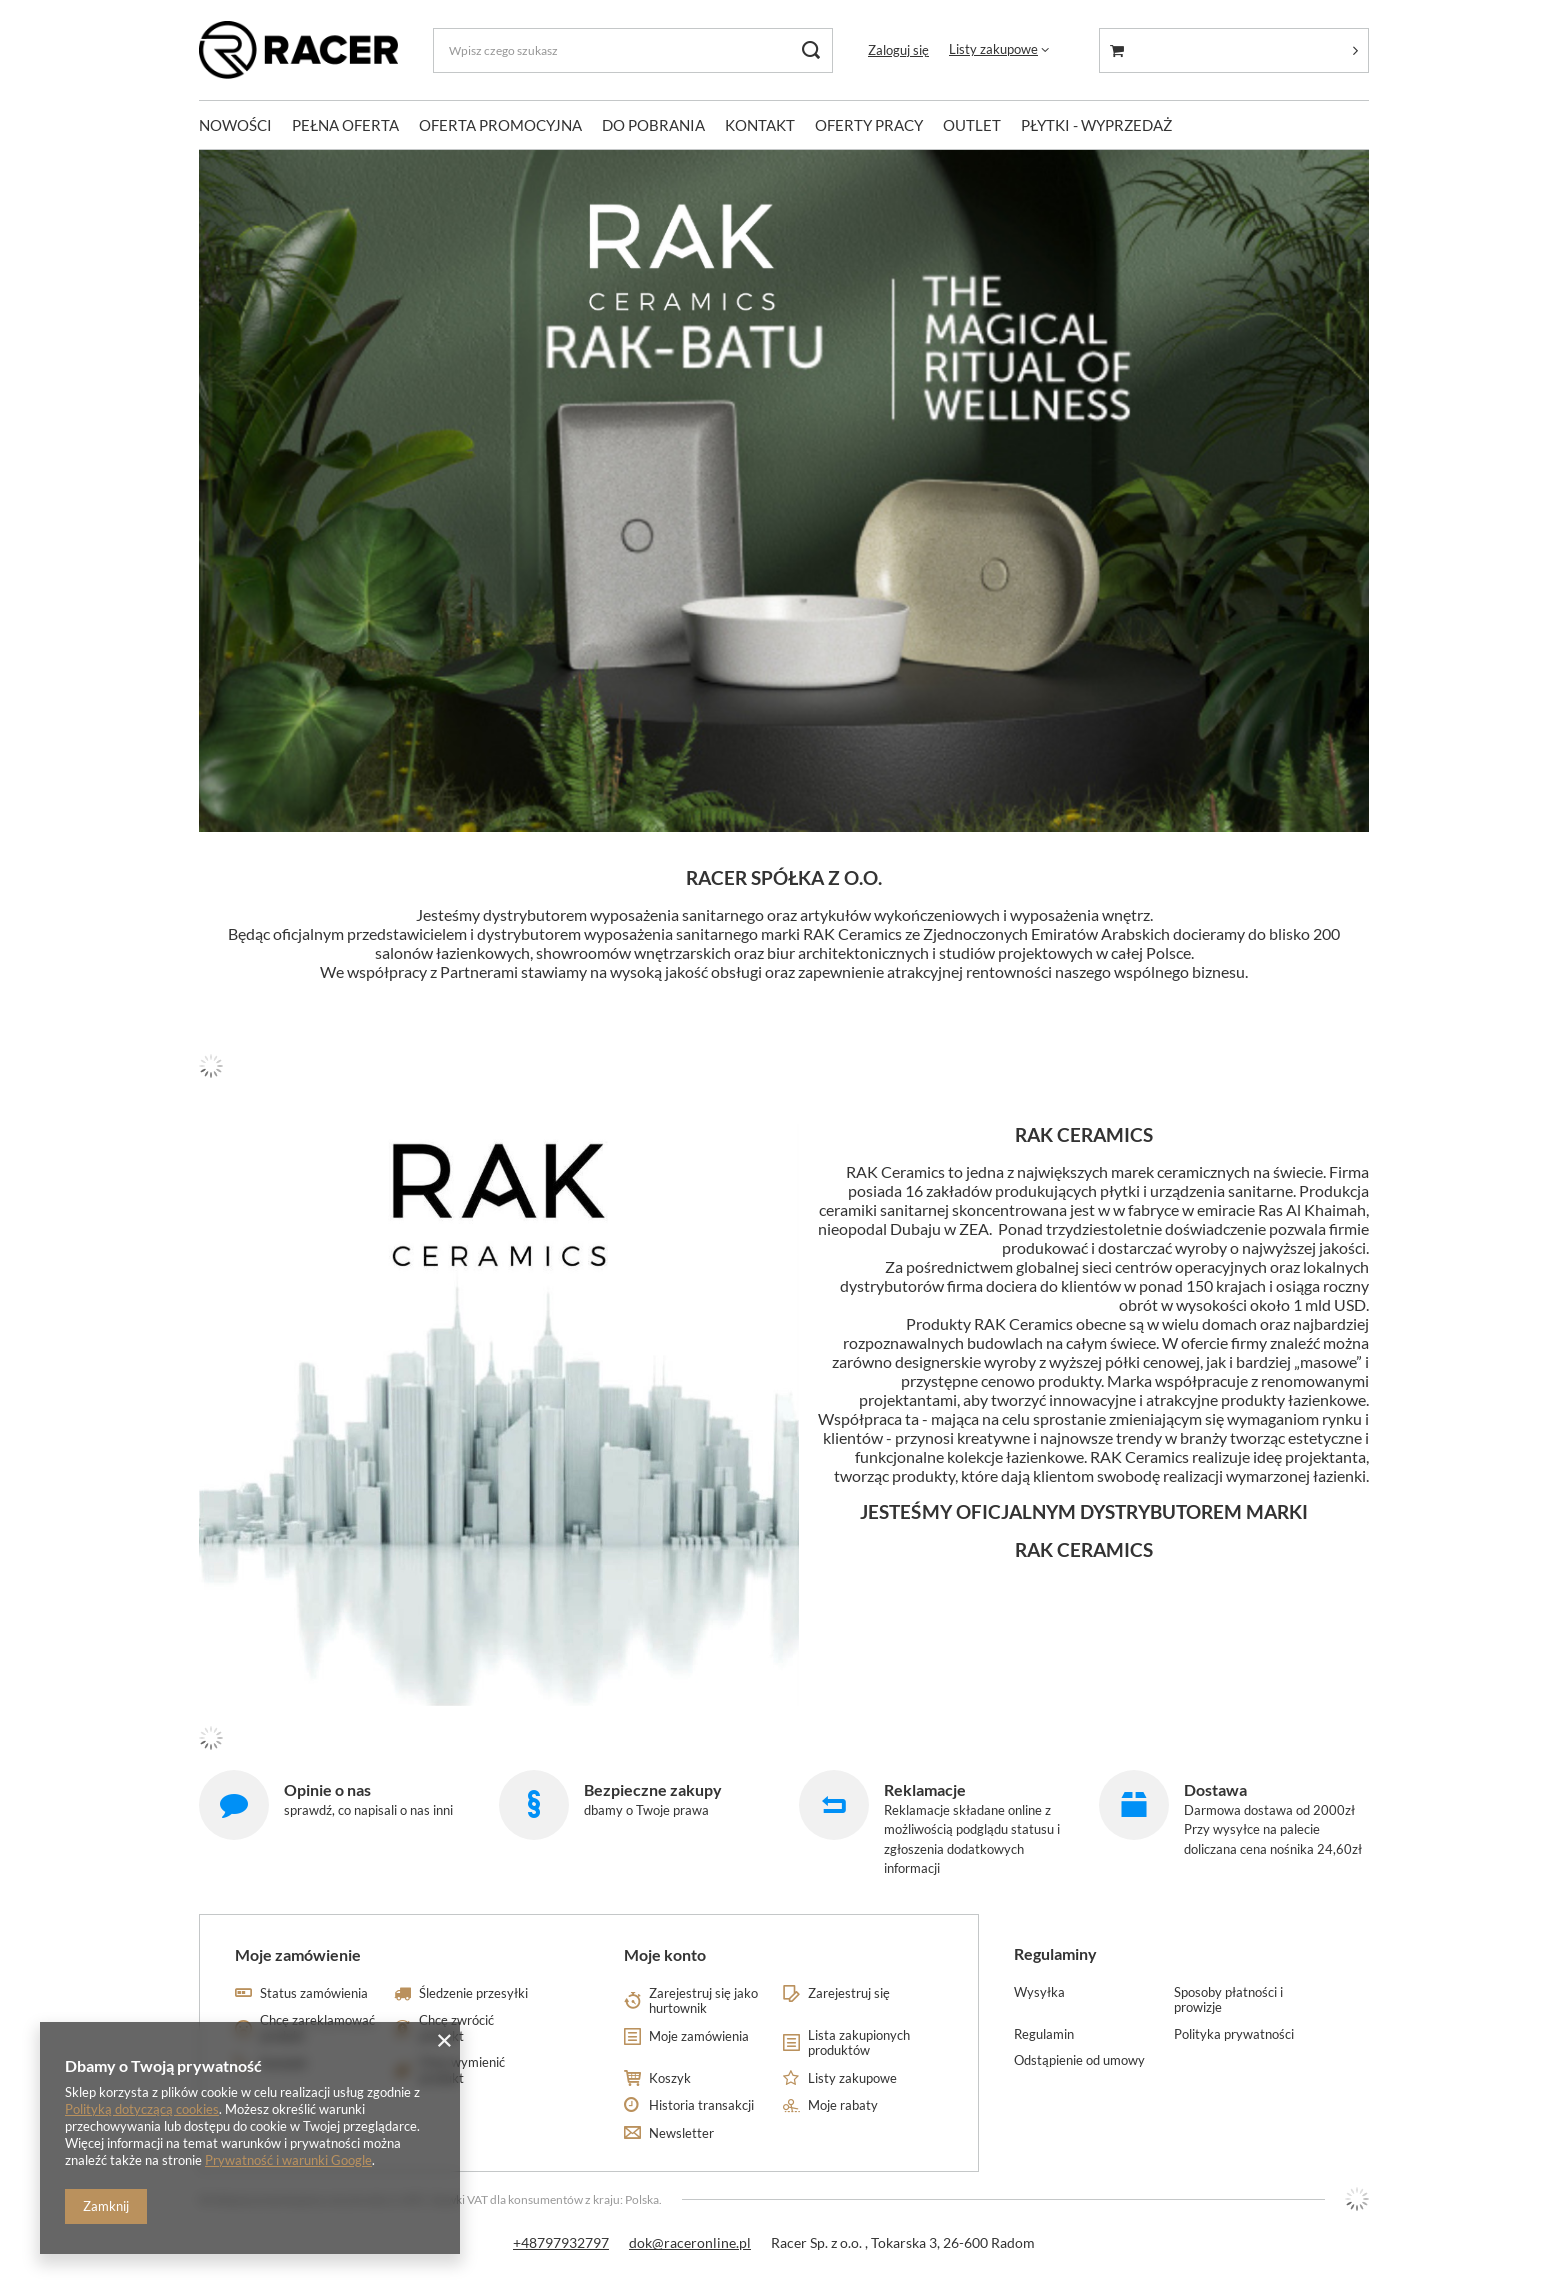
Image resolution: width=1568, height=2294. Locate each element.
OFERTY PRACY (869, 125)
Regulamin (1044, 2034)
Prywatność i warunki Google (288, 2160)
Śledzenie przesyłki (473, 1993)
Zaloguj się (898, 50)
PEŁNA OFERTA (345, 125)
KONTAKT (760, 125)
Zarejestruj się (849, 1993)
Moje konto (665, 1954)
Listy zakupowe (993, 49)
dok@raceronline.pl (690, 2242)
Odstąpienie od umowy (1079, 2060)
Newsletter (681, 2133)
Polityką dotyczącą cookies (142, 2109)
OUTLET (972, 125)
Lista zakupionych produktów (859, 2043)
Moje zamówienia (699, 2036)
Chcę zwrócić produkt (456, 2028)
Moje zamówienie (298, 1954)
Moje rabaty (843, 2105)
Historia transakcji (701, 2105)
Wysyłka (1039, 1992)
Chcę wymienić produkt (462, 2070)
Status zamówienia (314, 1993)
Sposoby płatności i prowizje (1228, 2000)
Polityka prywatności (1234, 2034)
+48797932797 (561, 2242)
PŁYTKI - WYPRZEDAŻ (1096, 125)
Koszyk (670, 2078)
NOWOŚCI (235, 125)
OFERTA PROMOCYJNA (500, 125)
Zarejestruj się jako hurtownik (703, 2001)
